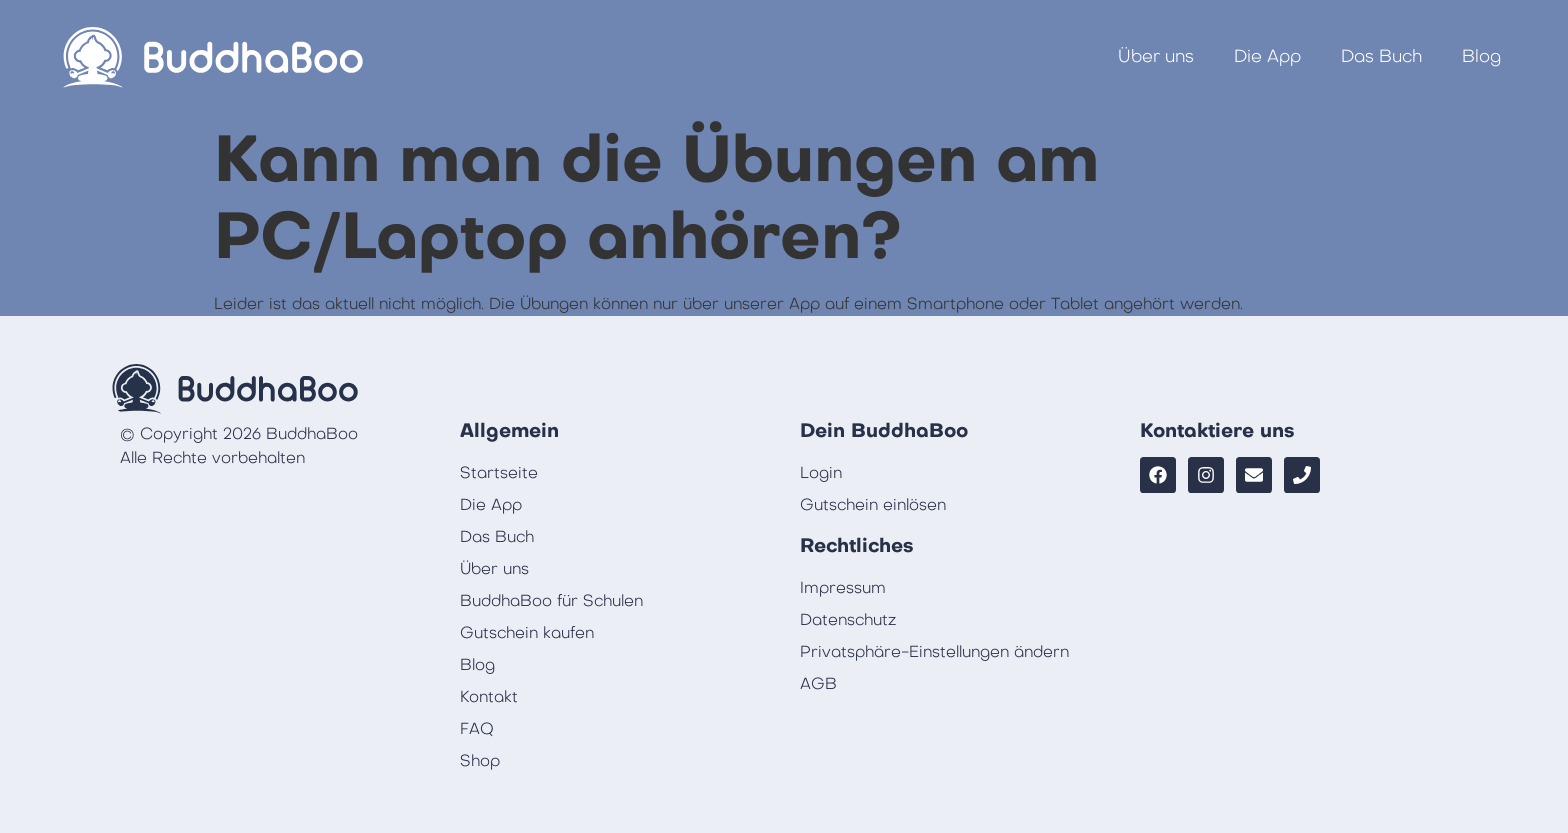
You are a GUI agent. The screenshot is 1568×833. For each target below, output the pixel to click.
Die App (1267, 56)
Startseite (499, 473)
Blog (1481, 56)
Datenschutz (848, 620)
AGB (818, 684)
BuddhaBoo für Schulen (551, 601)
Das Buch (1381, 56)
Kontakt (489, 697)
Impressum (843, 588)
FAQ (477, 729)
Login (821, 473)
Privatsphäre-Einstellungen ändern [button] (934, 652)
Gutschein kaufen (527, 633)
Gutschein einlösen (873, 505)
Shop (480, 761)
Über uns (1156, 56)
